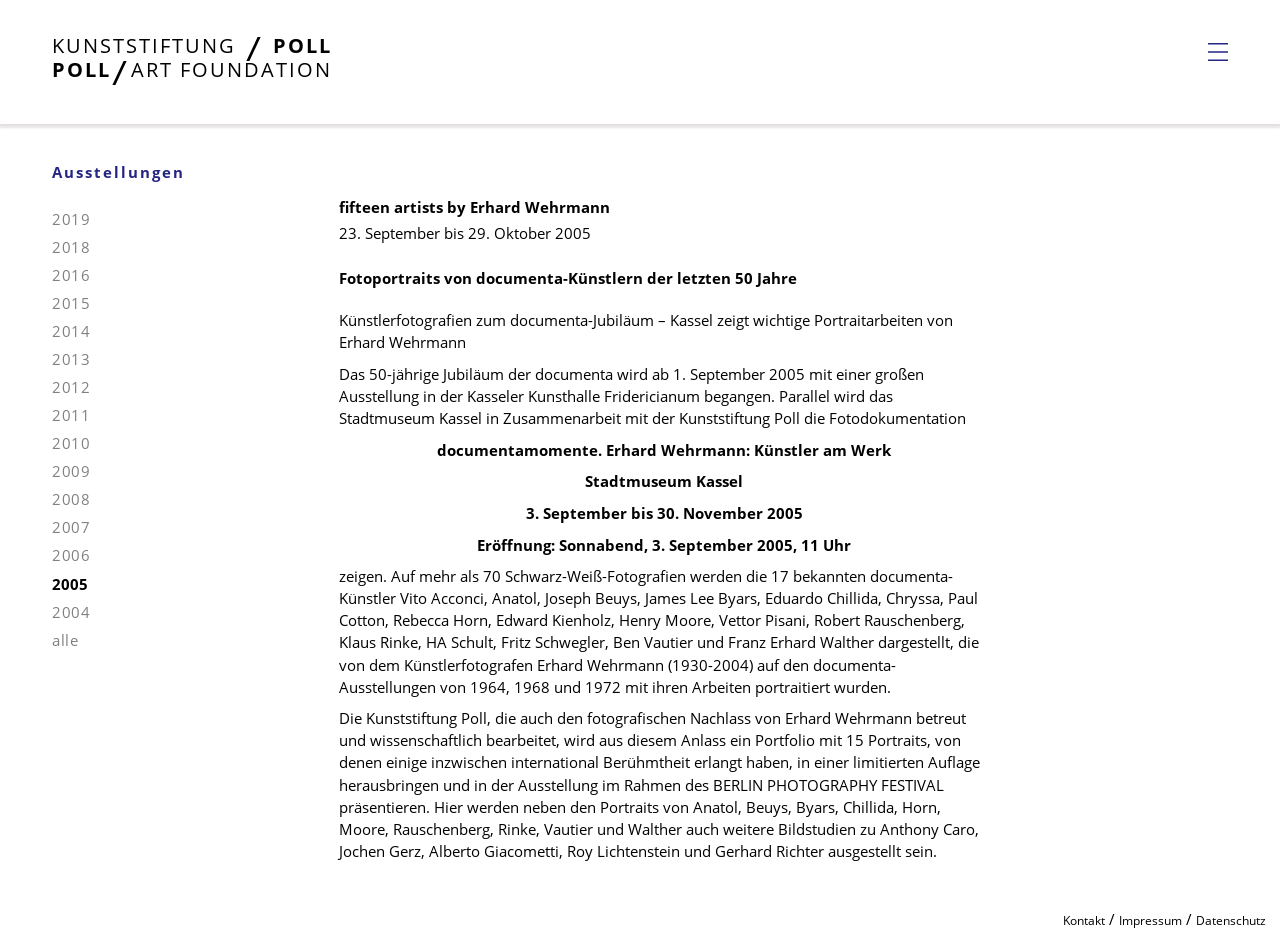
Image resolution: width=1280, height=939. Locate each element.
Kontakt (1084, 920)
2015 (71, 303)
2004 (71, 612)
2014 (71, 331)
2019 (71, 219)
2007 (71, 527)
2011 (71, 415)
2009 (71, 471)
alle (65, 640)
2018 (71, 247)
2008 (71, 499)
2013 (71, 359)
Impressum (1150, 920)
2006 (71, 555)
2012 (71, 387)
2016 (71, 275)
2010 (71, 443)
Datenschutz (1231, 920)
